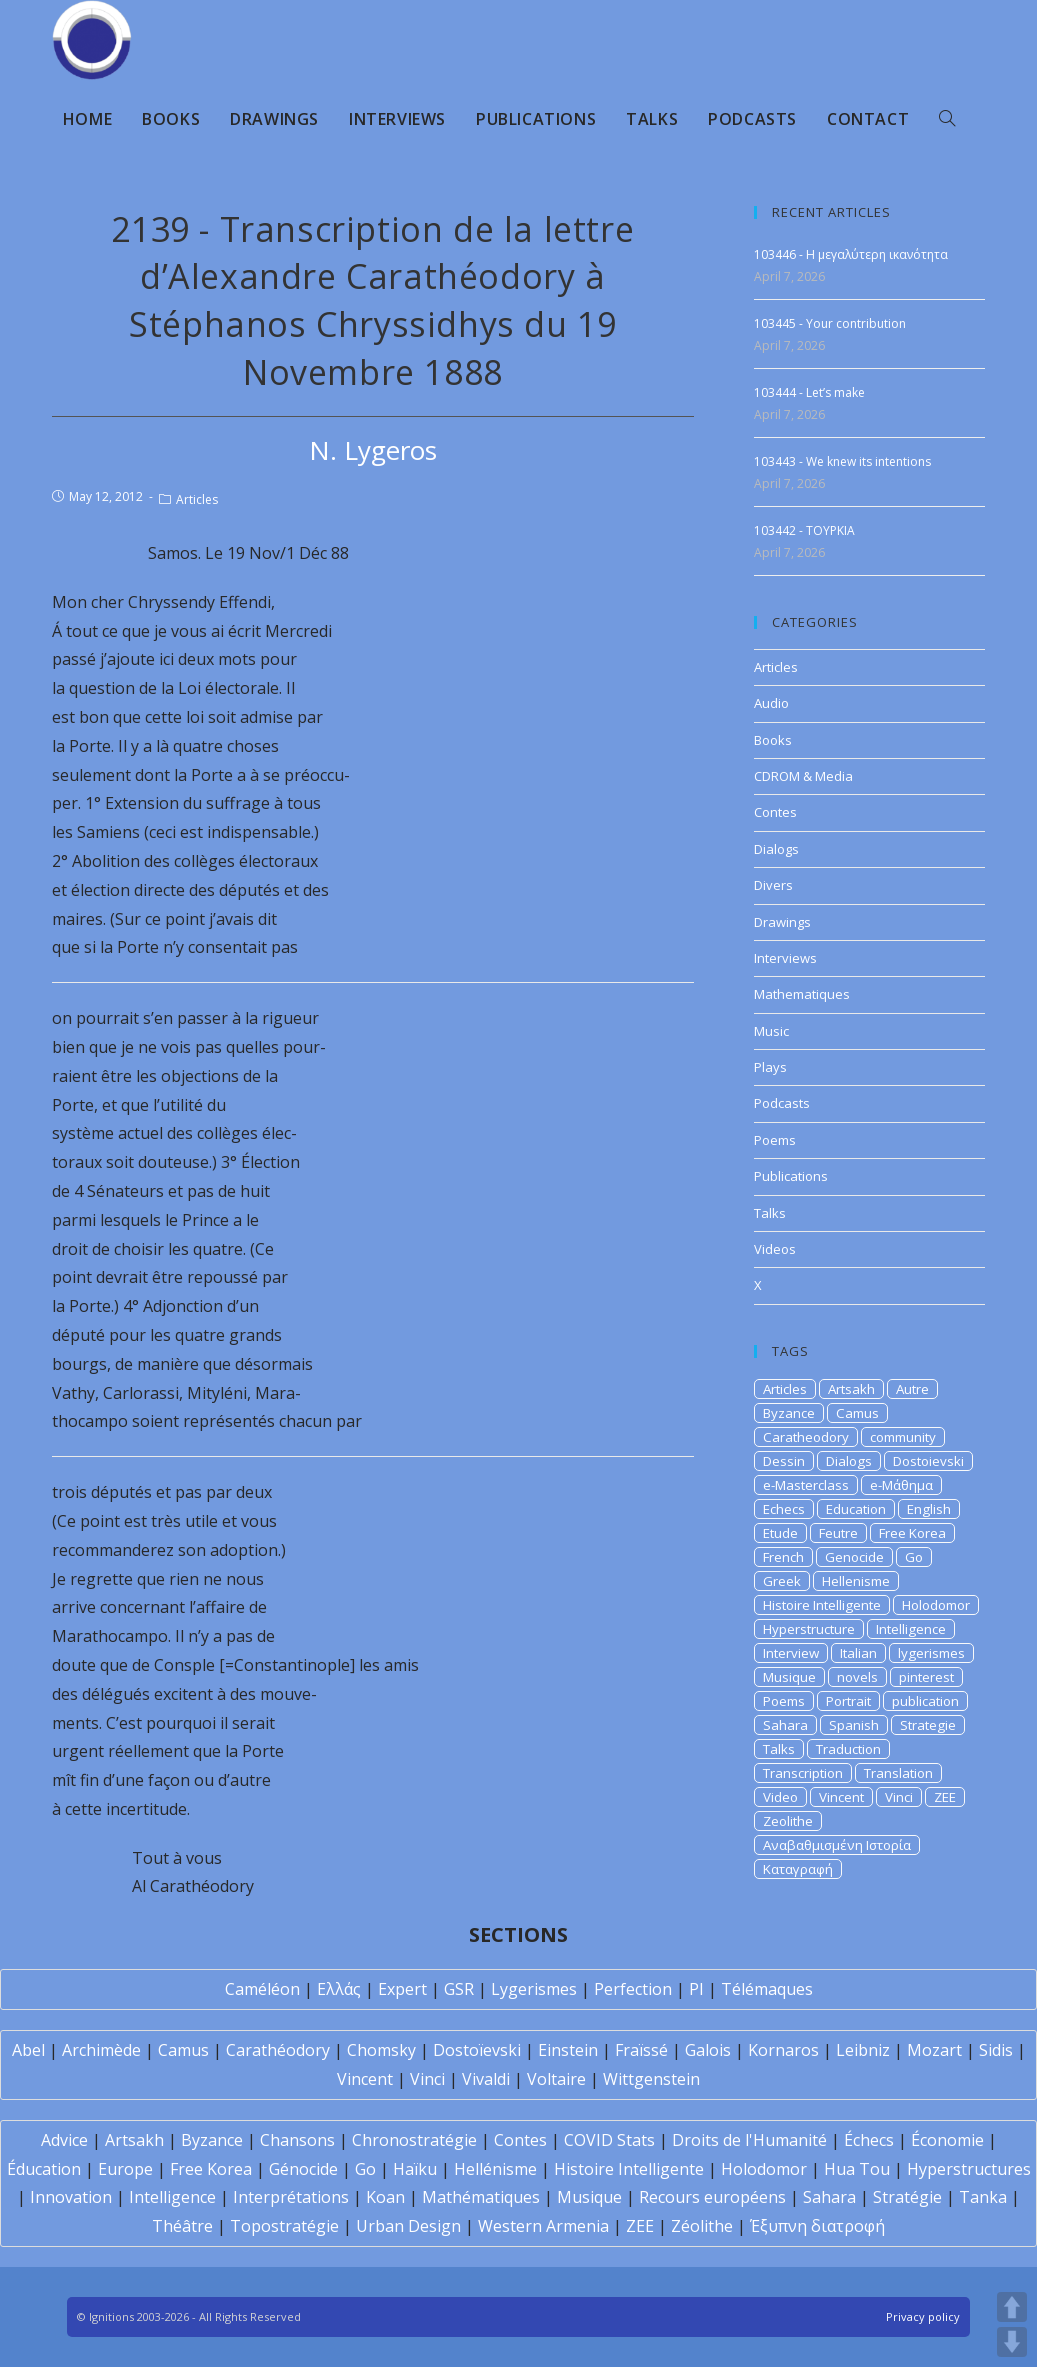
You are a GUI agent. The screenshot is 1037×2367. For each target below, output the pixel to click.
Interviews (785, 958)
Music (771, 1031)
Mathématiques (481, 2197)
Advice (64, 2140)
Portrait (848, 1701)
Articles (197, 499)
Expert (402, 1989)
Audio (771, 703)
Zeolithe (788, 1821)
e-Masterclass (806, 1485)
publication (925, 1701)
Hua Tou (857, 2169)
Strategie (928, 1725)
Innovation (71, 2197)
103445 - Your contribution (830, 323)
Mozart (934, 2050)
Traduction (848, 1749)
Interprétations (291, 2197)
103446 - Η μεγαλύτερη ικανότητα (851, 254)
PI (696, 1989)
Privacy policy (923, 2316)
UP (1012, 2307)
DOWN (1012, 2342)
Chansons (297, 2140)
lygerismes (931, 1653)
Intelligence (911, 1629)
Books (773, 740)
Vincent (841, 1797)
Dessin (784, 1461)
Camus (857, 1413)
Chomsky (381, 2050)
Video (780, 1797)
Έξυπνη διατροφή (817, 2226)
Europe (125, 2169)
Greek (782, 1581)
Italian (858, 1653)
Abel (28, 2050)
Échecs (869, 2140)
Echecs (784, 1509)
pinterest (926, 1677)
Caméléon (262, 1989)
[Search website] (947, 119)
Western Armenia (543, 2226)
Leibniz (863, 2050)
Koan (385, 2197)
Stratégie (907, 2197)
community (903, 1437)
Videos (775, 1249)
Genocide (854, 1557)
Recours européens (712, 2197)
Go (914, 1557)
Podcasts (782, 1103)
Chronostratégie (414, 2140)
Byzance (789, 1413)
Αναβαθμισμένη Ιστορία (837, 1845)
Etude (780, 1533)
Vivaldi (486, 2079)
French (783, 1557)
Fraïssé (641, 2050)
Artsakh (851, 1389)
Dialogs (776, 849)
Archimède (101, 2050)
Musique (789, 1677)
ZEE (945, 1797)
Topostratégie (284, 2226)
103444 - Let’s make (809, 392)
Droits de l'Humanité (749, 2140)
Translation (898, 1773)
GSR (459, 1989)
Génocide (303, 2169)
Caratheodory (806, 1437)
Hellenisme (856, 1581)
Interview (791, 1653)
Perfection (633, 1989)
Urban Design (408, 2226)
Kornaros (783, 2050)
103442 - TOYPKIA (804, 530)
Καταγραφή (798, 1869)
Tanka (983, 2197)
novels (857, 1677)
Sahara (785, 1725)
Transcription (803, 1773)
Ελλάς (339, 1989)
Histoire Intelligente (822, 1605)
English (929, 1509)
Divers (773, 885)
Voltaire (556, 2079)
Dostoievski (928, 1461)
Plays (770, 1067)
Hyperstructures (969, 2169)
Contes (775, 812)
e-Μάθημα (901, 1485)
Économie (947, 2140)
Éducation (44, 2169)
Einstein (568, 2050)
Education (856, 1509)
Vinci (899, 1797)
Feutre (838, 1533)
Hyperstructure (809, 1629)
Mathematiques (802, 994)
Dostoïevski (477, 2050)
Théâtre (182, 2226)
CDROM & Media (803, 776)
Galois (708, 2050)
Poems (775, 1140)
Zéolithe (702, 2226)
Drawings (782, 922)
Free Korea (912, 1533)
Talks (770, 1213)
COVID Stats (609, 2140)
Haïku (415, 2169)
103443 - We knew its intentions (842, 461)
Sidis (996, 2050)
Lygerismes (534, 1989)
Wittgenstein (651, 2079)
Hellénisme (495, 2169)
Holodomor (936, 1605)
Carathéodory (278, 2050)
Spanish (854, 1725)
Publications (791, 1176)
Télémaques (767, 1989)
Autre (912, 1389)
